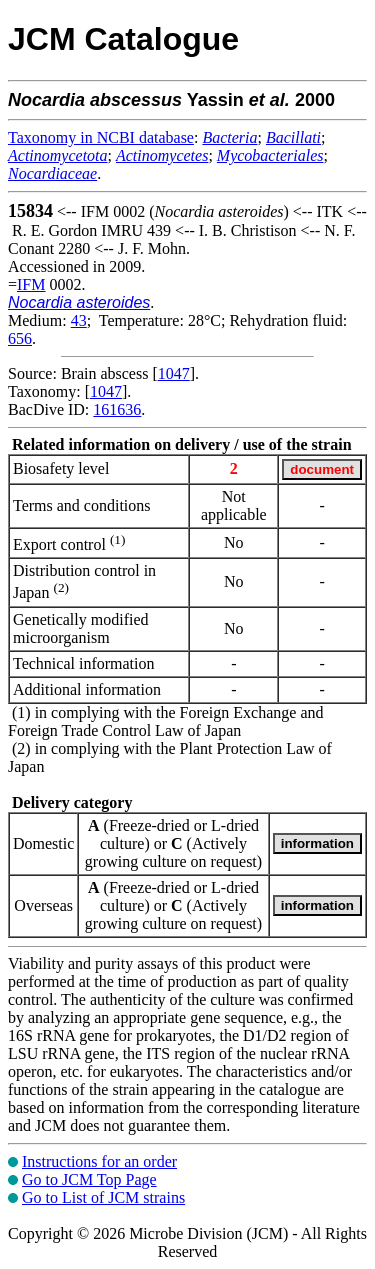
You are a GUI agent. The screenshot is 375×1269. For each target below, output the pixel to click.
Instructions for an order (99, 1161)
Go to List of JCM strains (103, 1197)
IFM (31, 284)
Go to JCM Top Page (89, 1179)
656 (20, 338)
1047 (174, 373)
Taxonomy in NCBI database (101, 137)
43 (79, 320)
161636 (117, 409)
